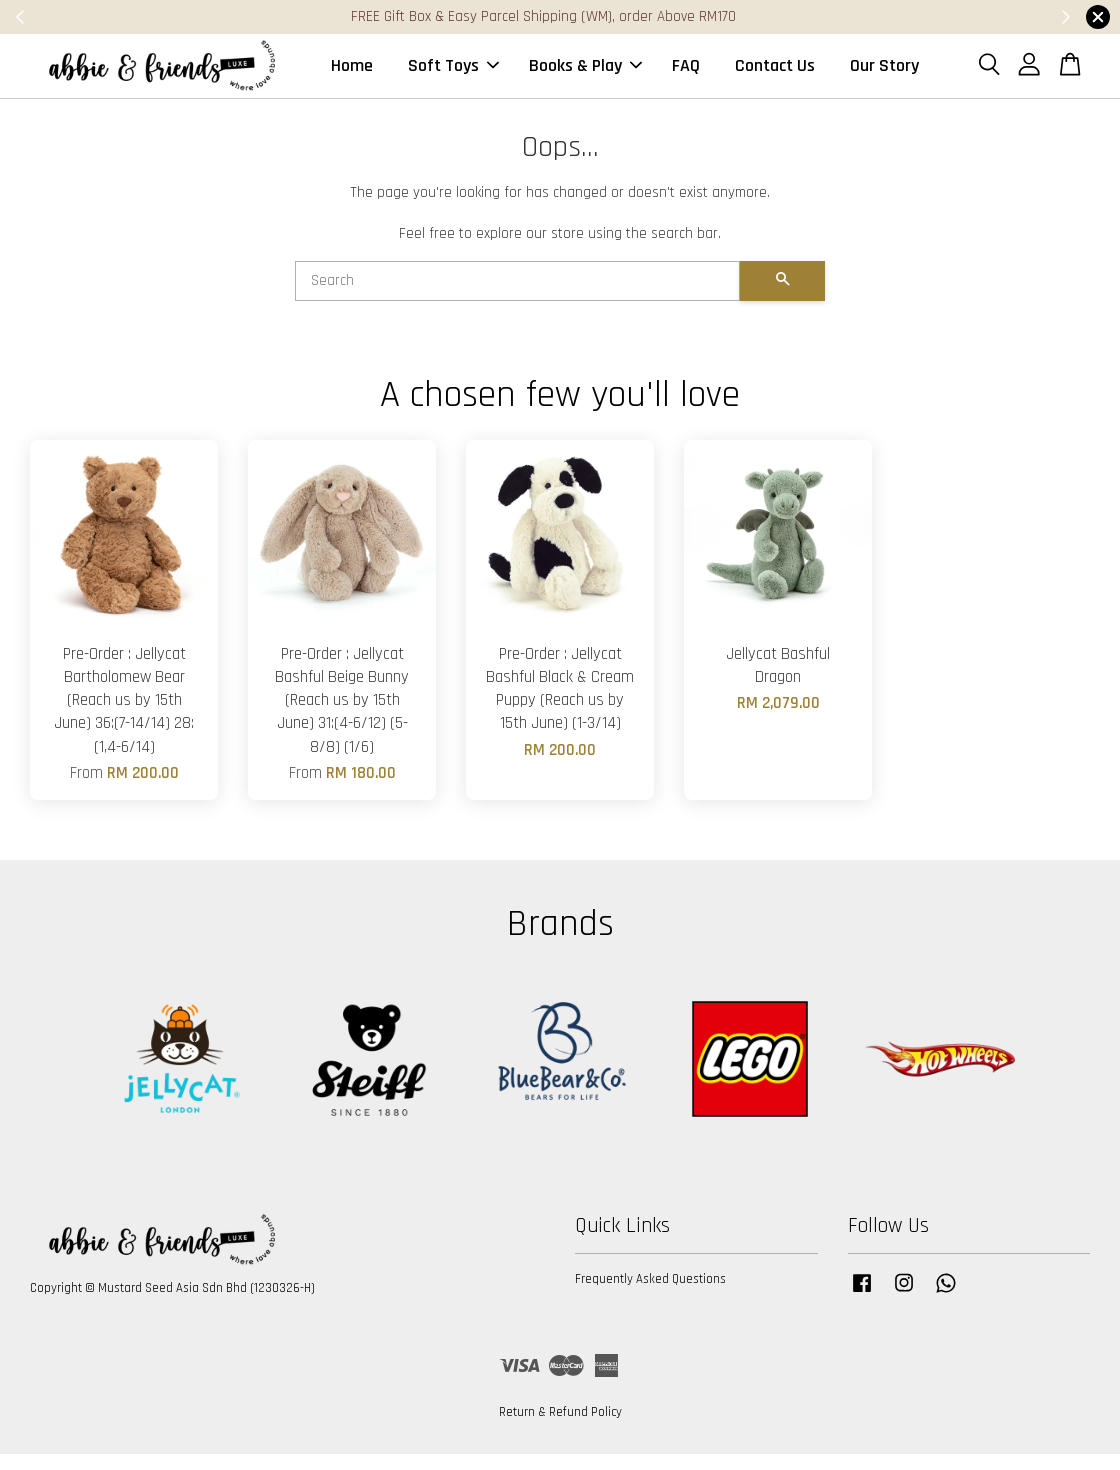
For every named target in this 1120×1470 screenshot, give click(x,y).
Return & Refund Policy (560, 1428)
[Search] (517, 297)
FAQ (686, 73)
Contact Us (775, 73)
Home (352, 73)
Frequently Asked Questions (650, 1295)
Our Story (884, 73)
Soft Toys (453, 73)
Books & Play (585, 73)
